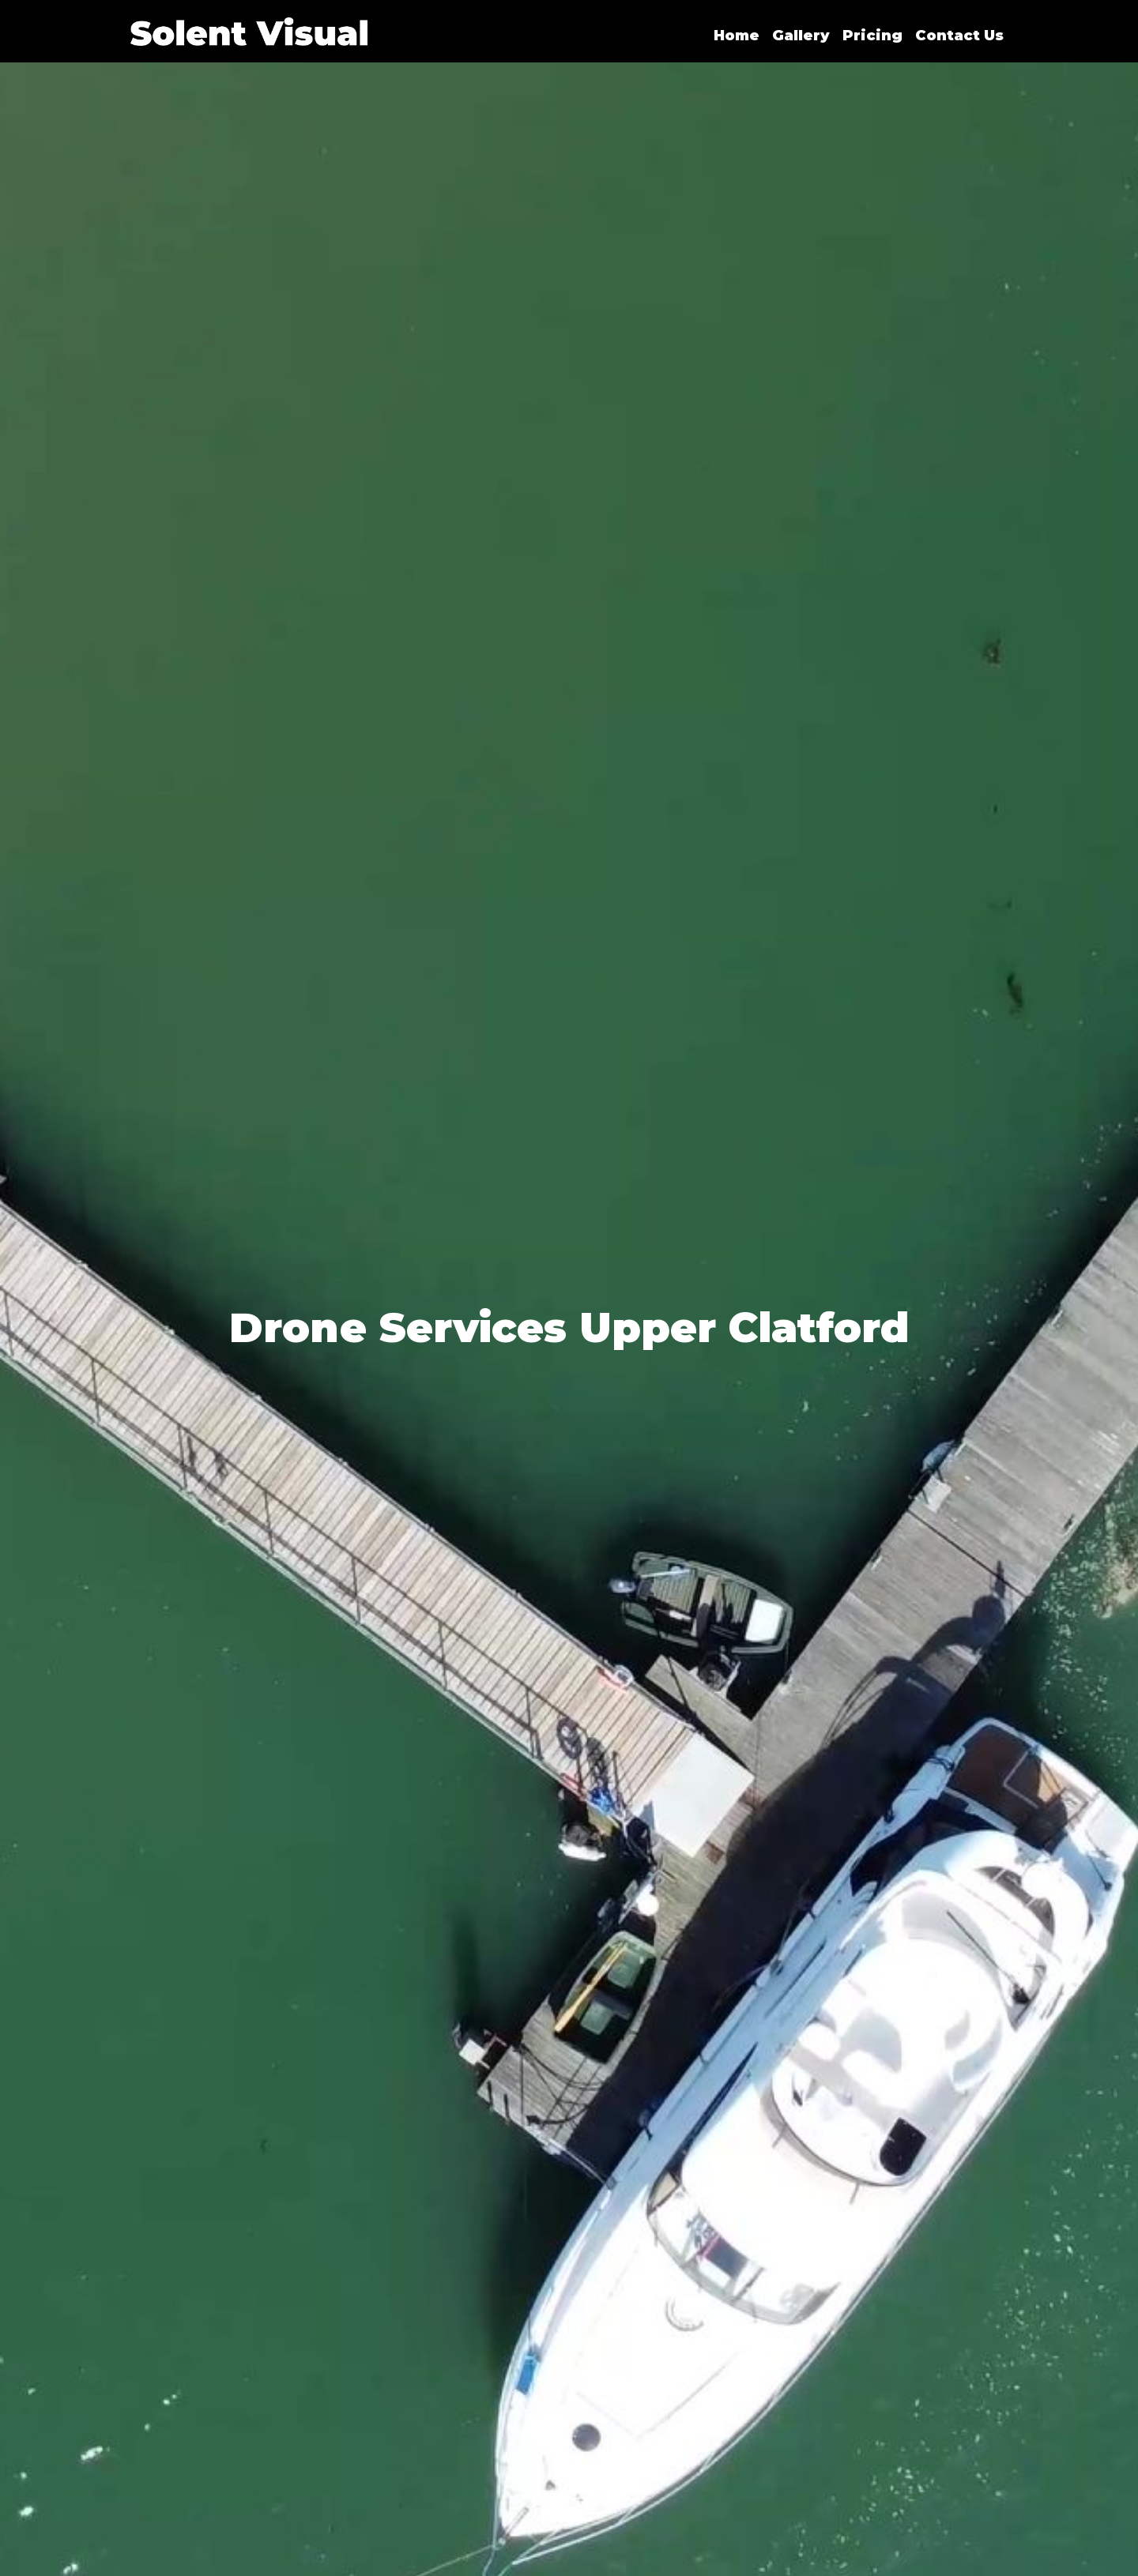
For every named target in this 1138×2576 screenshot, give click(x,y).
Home (736, 35)
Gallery (801, 35)
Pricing (872, 35)
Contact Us (959, 35)
